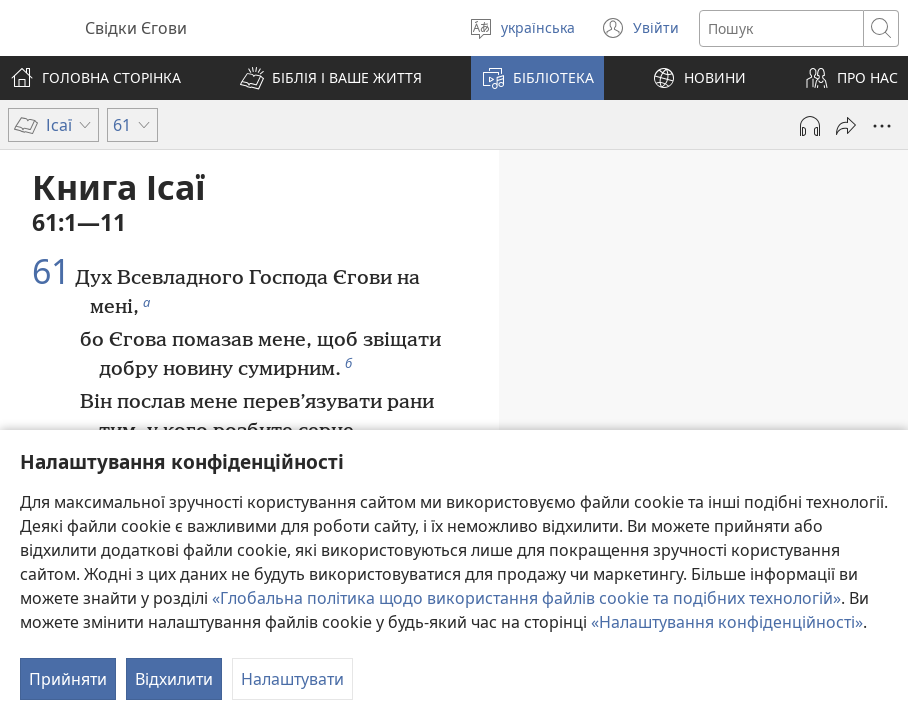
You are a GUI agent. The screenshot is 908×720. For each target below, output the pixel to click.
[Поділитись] (846, 126)
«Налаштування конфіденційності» (727, 622)
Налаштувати (292, 679)
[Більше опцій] (882, 126)
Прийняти (68, 679)
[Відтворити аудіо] (810, 126)
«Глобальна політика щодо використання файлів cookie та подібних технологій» (526, 598)
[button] (331, 78)
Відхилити (174, 679)
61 (51, 272)
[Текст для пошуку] (781, 28)
